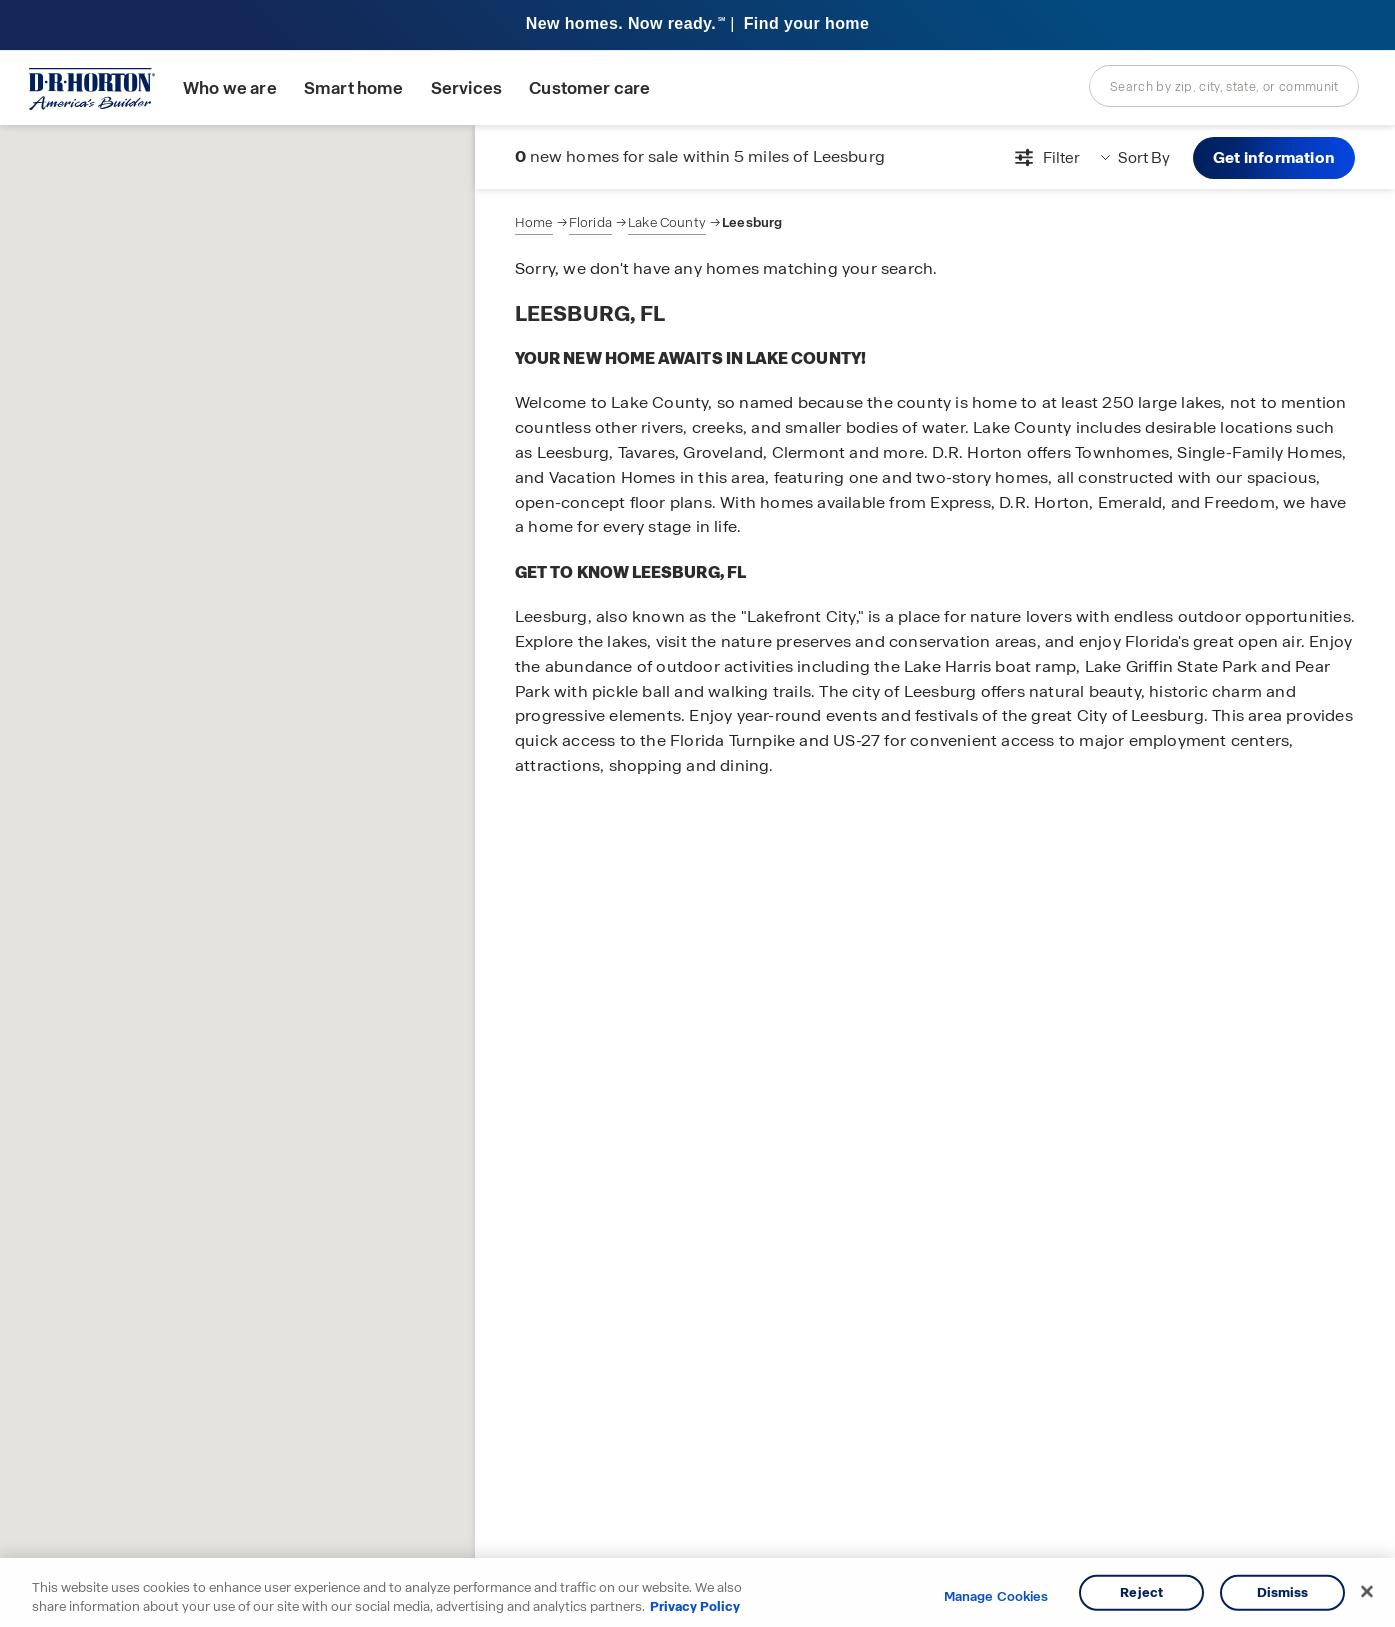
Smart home (354, 88)
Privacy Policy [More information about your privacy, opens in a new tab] (695, 1606)
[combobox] (1224, 86)
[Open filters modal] (1045, 158)
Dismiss (1283, 1592)
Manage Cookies (996, 1597)
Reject (1141, 1592)
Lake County (667, 222)
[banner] (697, 25)
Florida (590, 222)
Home (534, 222)
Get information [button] (1274, 157)
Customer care (589, 88)
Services (466, 88)
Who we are (230, 88)
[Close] (1367, 1592)
